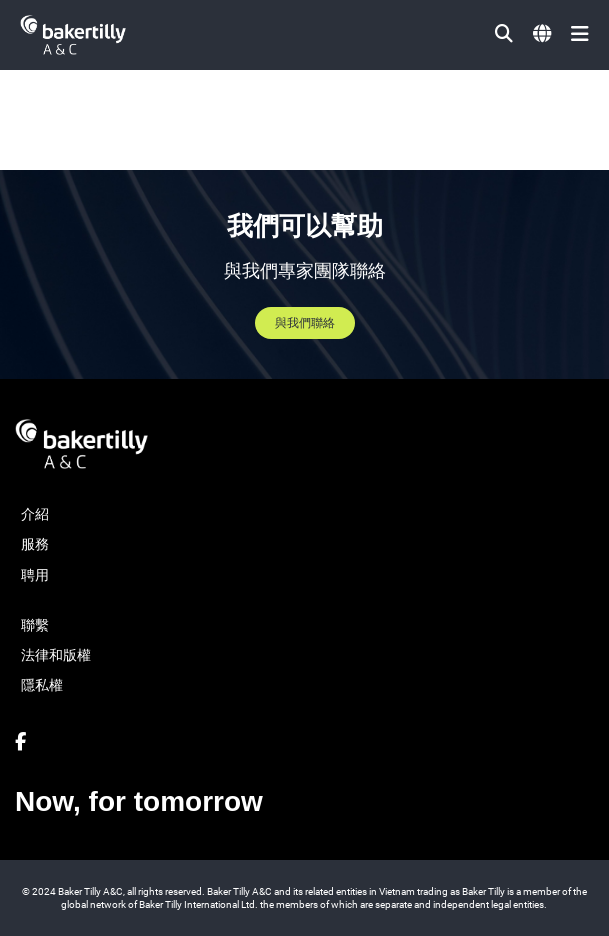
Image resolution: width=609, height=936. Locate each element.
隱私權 (42, 685)
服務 (35, 544)
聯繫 (35, 625)
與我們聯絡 (305, 323)
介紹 (35, 514)
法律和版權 (56, 655)
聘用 (35, 575)
